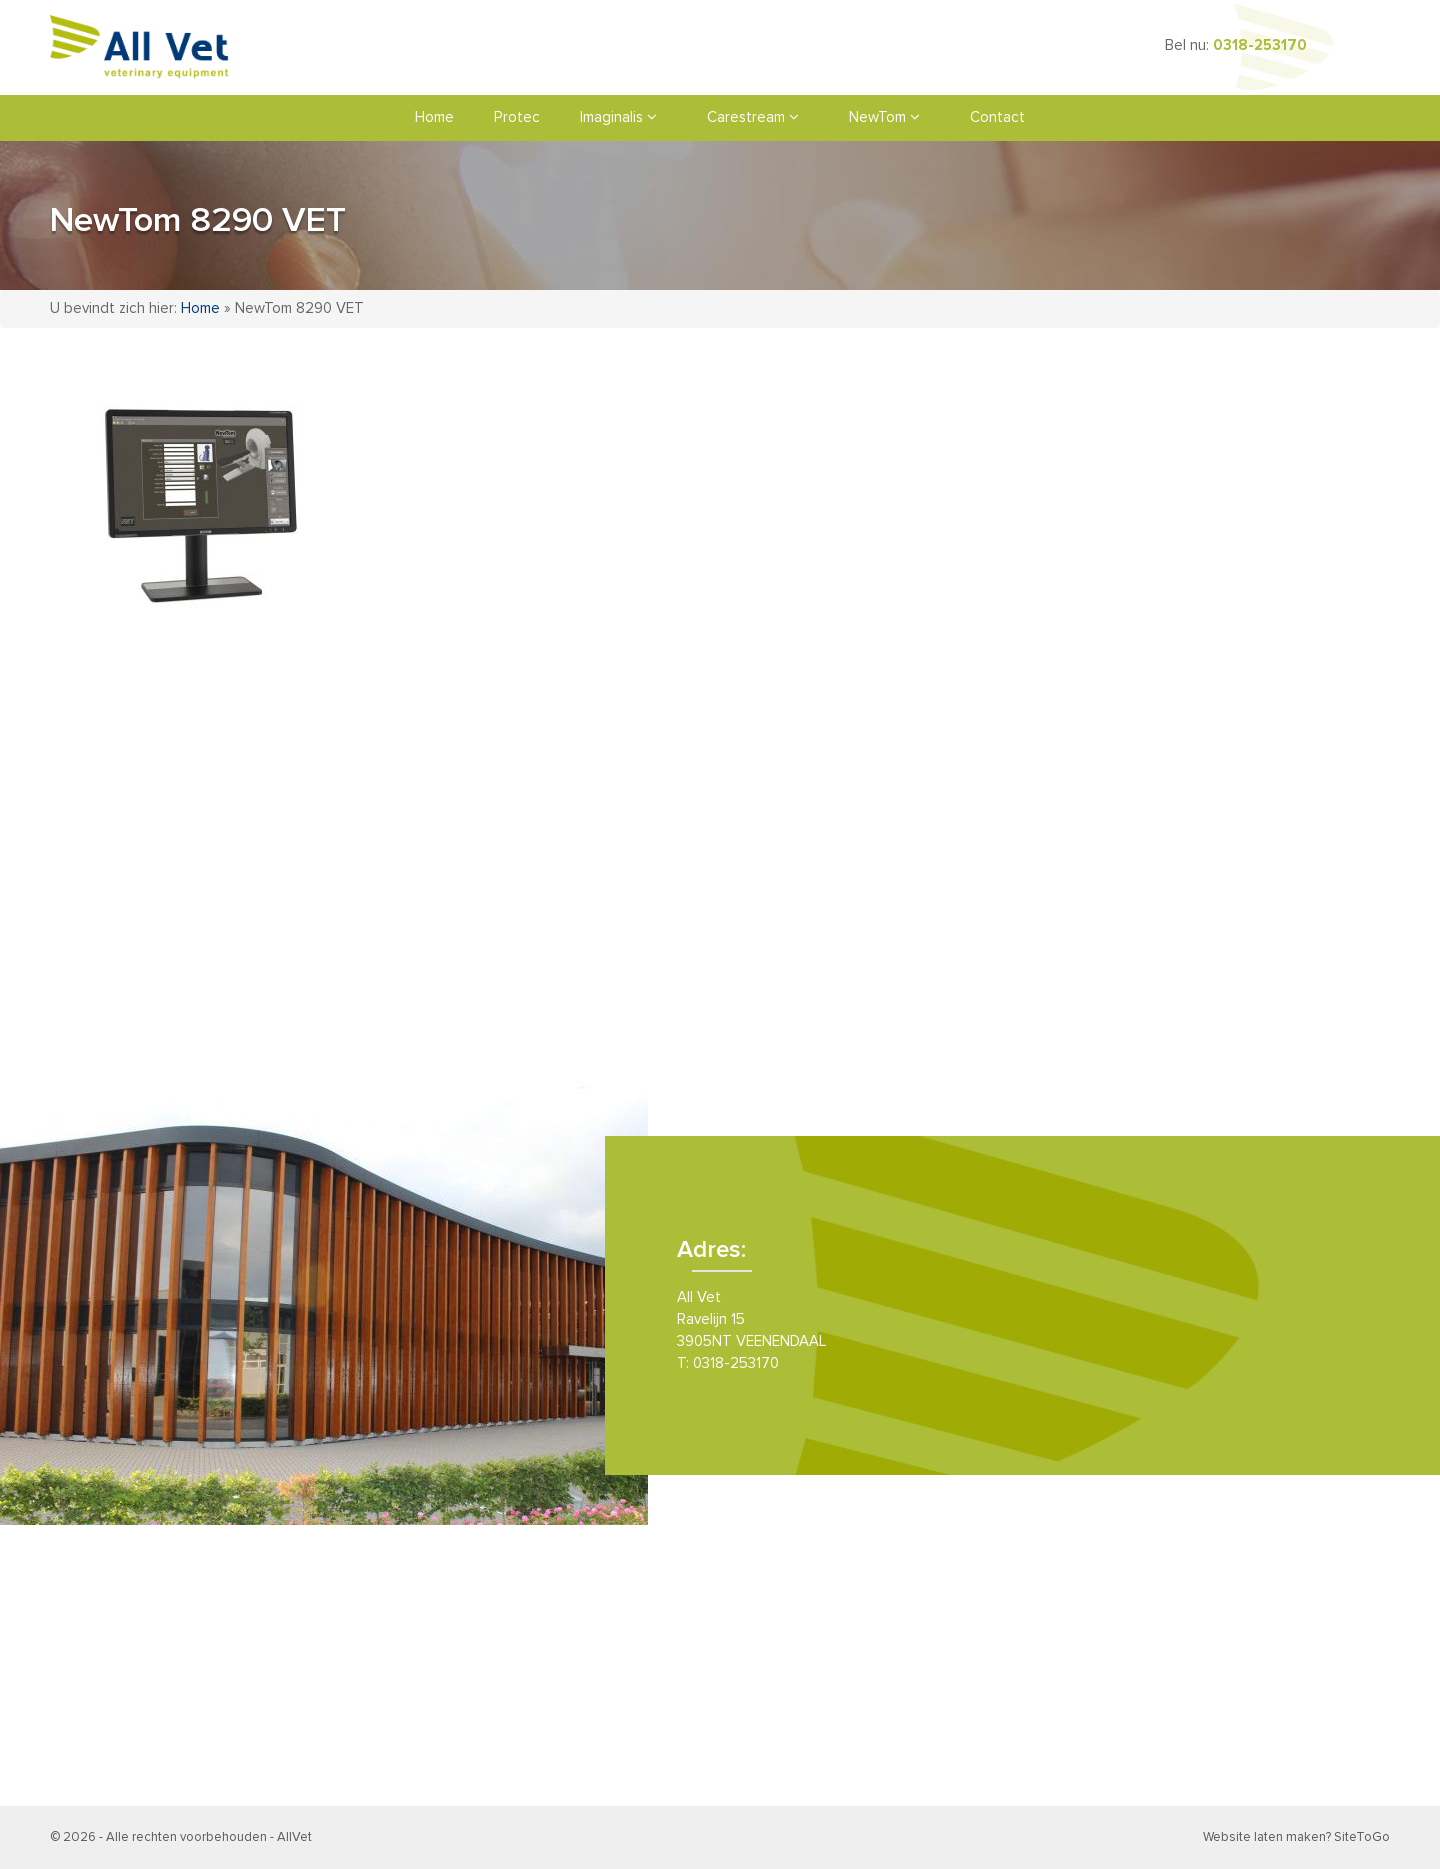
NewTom (884, 117)
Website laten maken (1264, 1837)
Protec (517, 117)
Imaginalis (618, 117)
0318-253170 (1260, 45)
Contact (997, 117)
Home (434, 117)
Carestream (753, 117)
